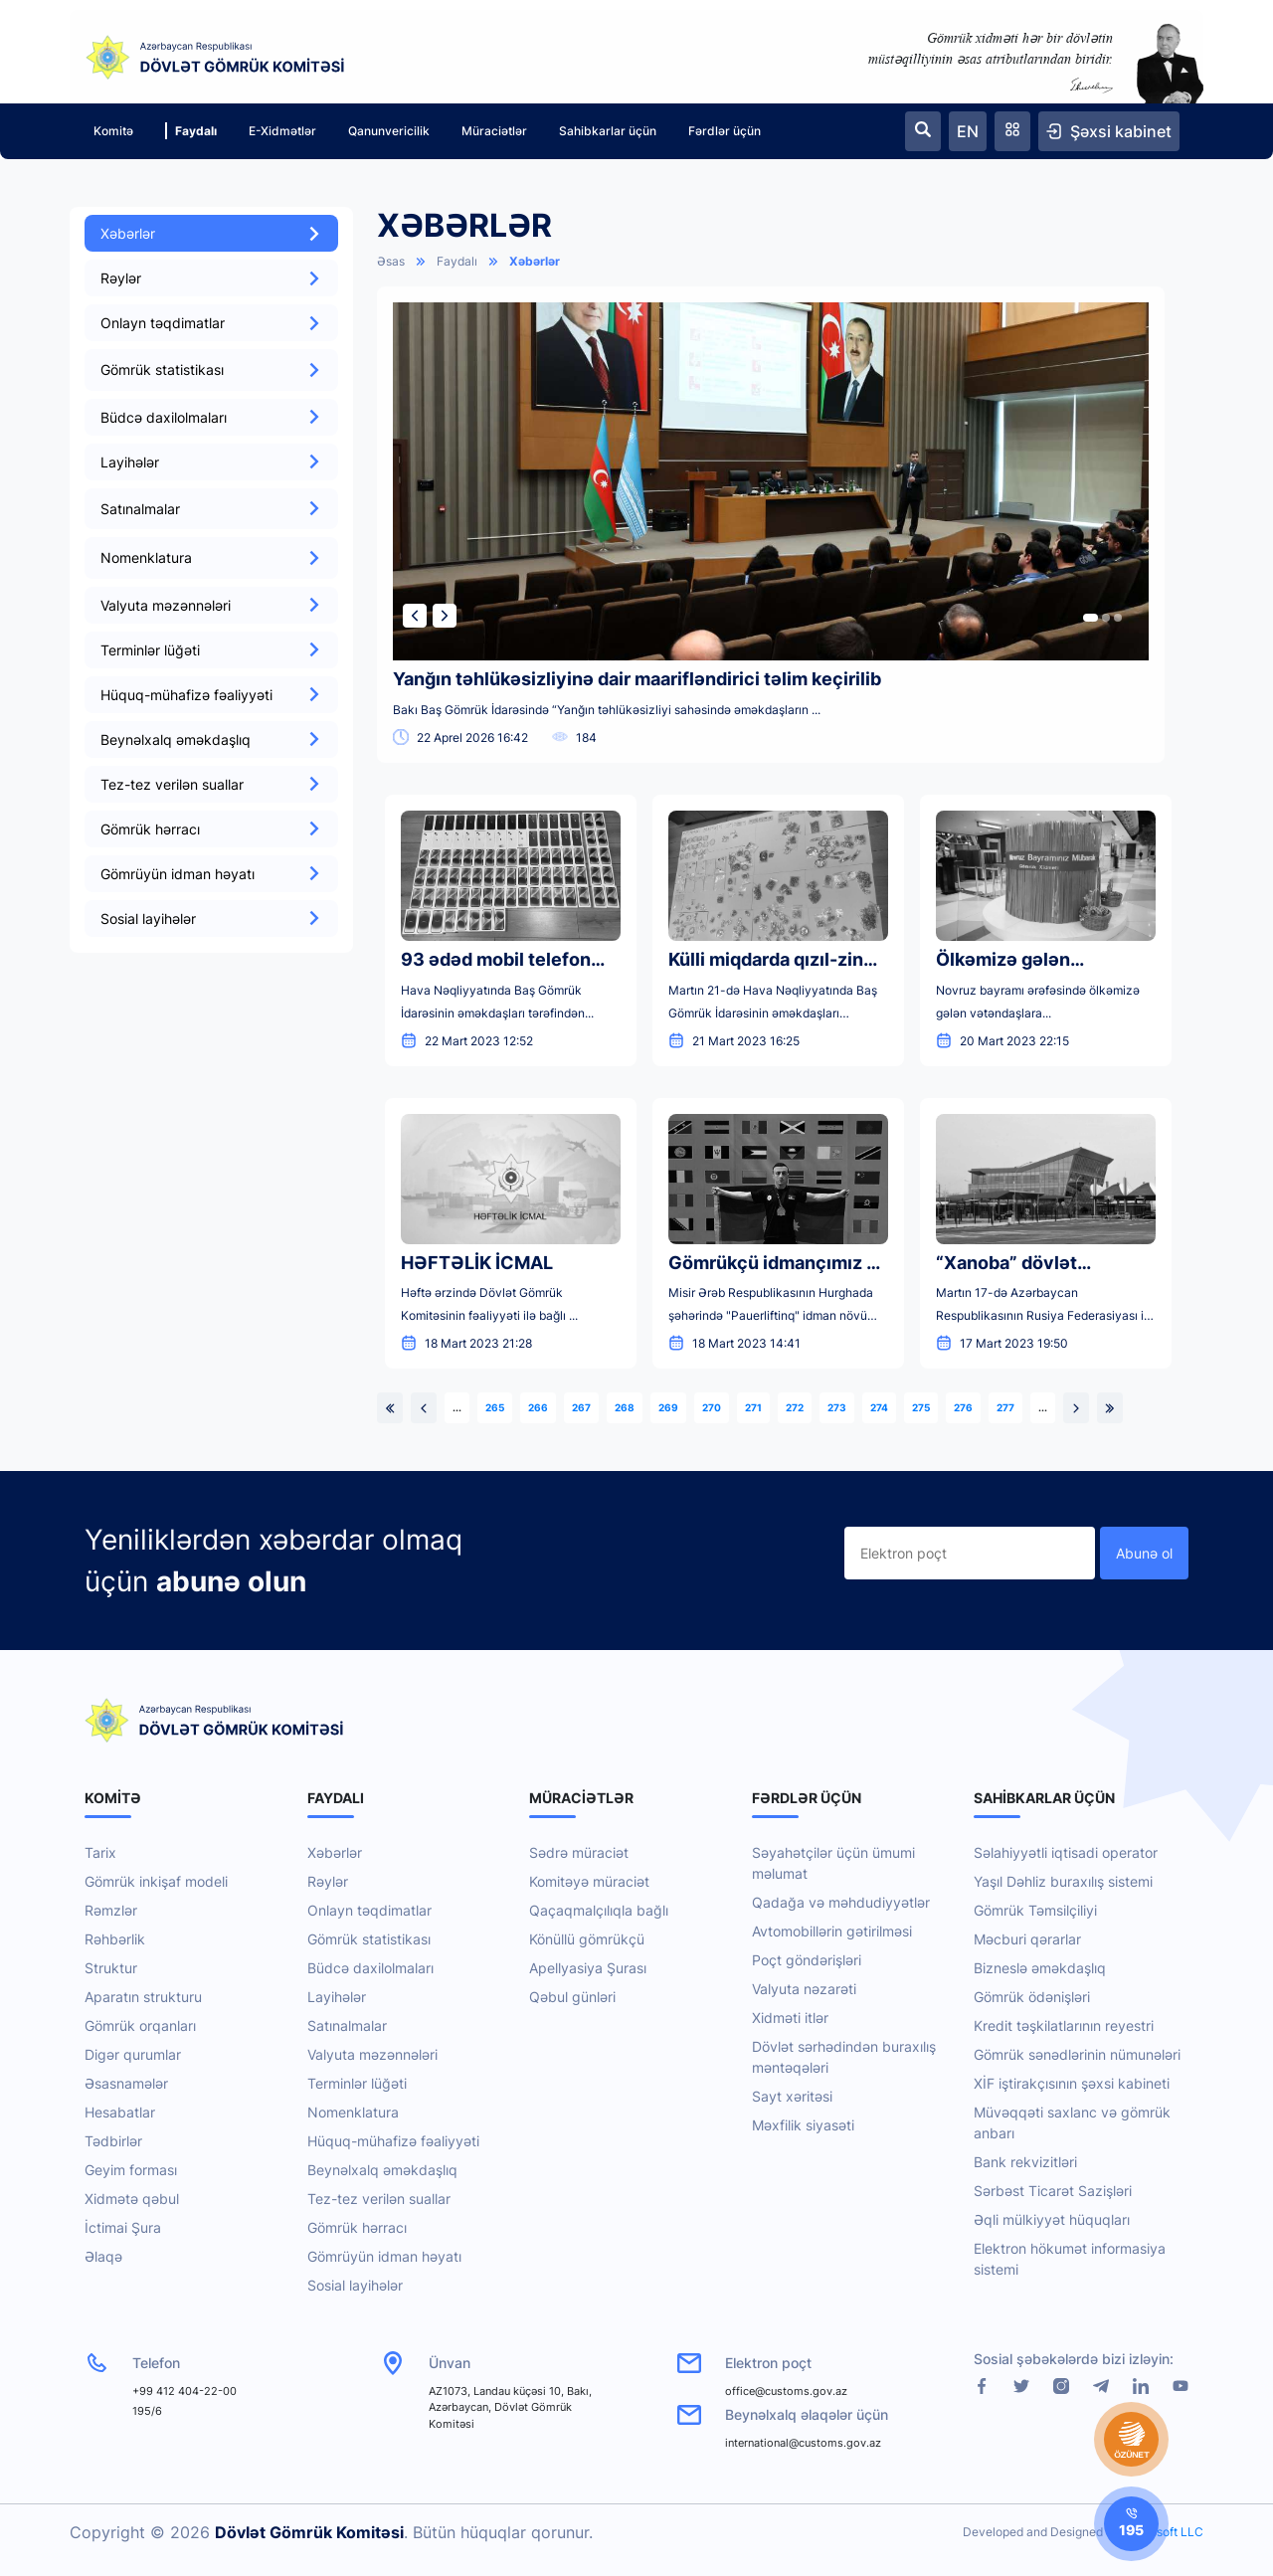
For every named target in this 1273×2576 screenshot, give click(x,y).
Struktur (111, 1967)
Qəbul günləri (572, 1996)
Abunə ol (1144, 1553)
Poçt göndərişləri (806, 1959)
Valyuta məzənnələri (211, 605)
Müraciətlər (494, 130)
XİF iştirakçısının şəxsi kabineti (1072, 2083)
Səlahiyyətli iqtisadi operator (1066, 1852)
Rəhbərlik (115, 1939)
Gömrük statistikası (369, 1939)
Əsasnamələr (126, 2083)
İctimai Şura (123, 2227)
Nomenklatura (353, 2112)
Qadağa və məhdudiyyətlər (841, 1902)
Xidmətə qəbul (132, 2198)
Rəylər (211, 278)
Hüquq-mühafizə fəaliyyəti (211, 694)
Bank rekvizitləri (1025, 2161)
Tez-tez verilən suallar (211, 784)
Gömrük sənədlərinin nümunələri (1077, 2054)
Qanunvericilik (389, 130)
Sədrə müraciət (579, 1852)
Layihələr (211, 462)
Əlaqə (103, 2256)
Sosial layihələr (211, 918)
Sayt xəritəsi (792, 2096)
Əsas (391, 261)
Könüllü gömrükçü (586, 1939)
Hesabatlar (120, 2112)
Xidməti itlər (790, 2017)
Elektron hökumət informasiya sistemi (1070, 2259)
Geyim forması (131, 2169)
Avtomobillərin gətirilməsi (832, 1931)
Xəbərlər (211, 233)
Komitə (113, 130)
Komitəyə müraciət (589, 1881)
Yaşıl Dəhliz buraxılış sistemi (1063, 1881)
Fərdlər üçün (724, 130)
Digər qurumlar (133, 2054)
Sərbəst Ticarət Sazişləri (1053, 2190)
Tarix (100, 1852)
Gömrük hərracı (211, 829)
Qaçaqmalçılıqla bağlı (598, 1910)
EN (968, 131)
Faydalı (191, 130)
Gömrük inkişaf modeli (156, 1881)
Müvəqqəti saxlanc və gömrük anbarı (1072, 2122)
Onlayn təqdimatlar (211, 322)
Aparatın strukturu (143, 1996)
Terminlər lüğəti (211, 650)
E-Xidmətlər (282, 130)
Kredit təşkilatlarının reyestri (1064, 2025)
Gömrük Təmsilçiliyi (1035, 1910)
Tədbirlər (113, 2140)
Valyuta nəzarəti (804, 1988)
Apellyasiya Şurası (587, 1967)
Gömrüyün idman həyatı (211, 873)
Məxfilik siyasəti (803, 2124)
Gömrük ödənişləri (1032, 1996)
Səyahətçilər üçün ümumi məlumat (833, 1863)
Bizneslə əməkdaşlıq (1040, 1967)
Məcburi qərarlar (1027, 1939)
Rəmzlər (111, 1910)
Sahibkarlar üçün (607, 130)
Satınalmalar (347, 2025)
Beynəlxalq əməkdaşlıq (211, 739)
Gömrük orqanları (140, 2025)
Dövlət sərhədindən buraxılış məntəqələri (844, 2057)
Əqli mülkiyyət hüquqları (1052, 2219)
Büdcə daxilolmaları (211, 417)
